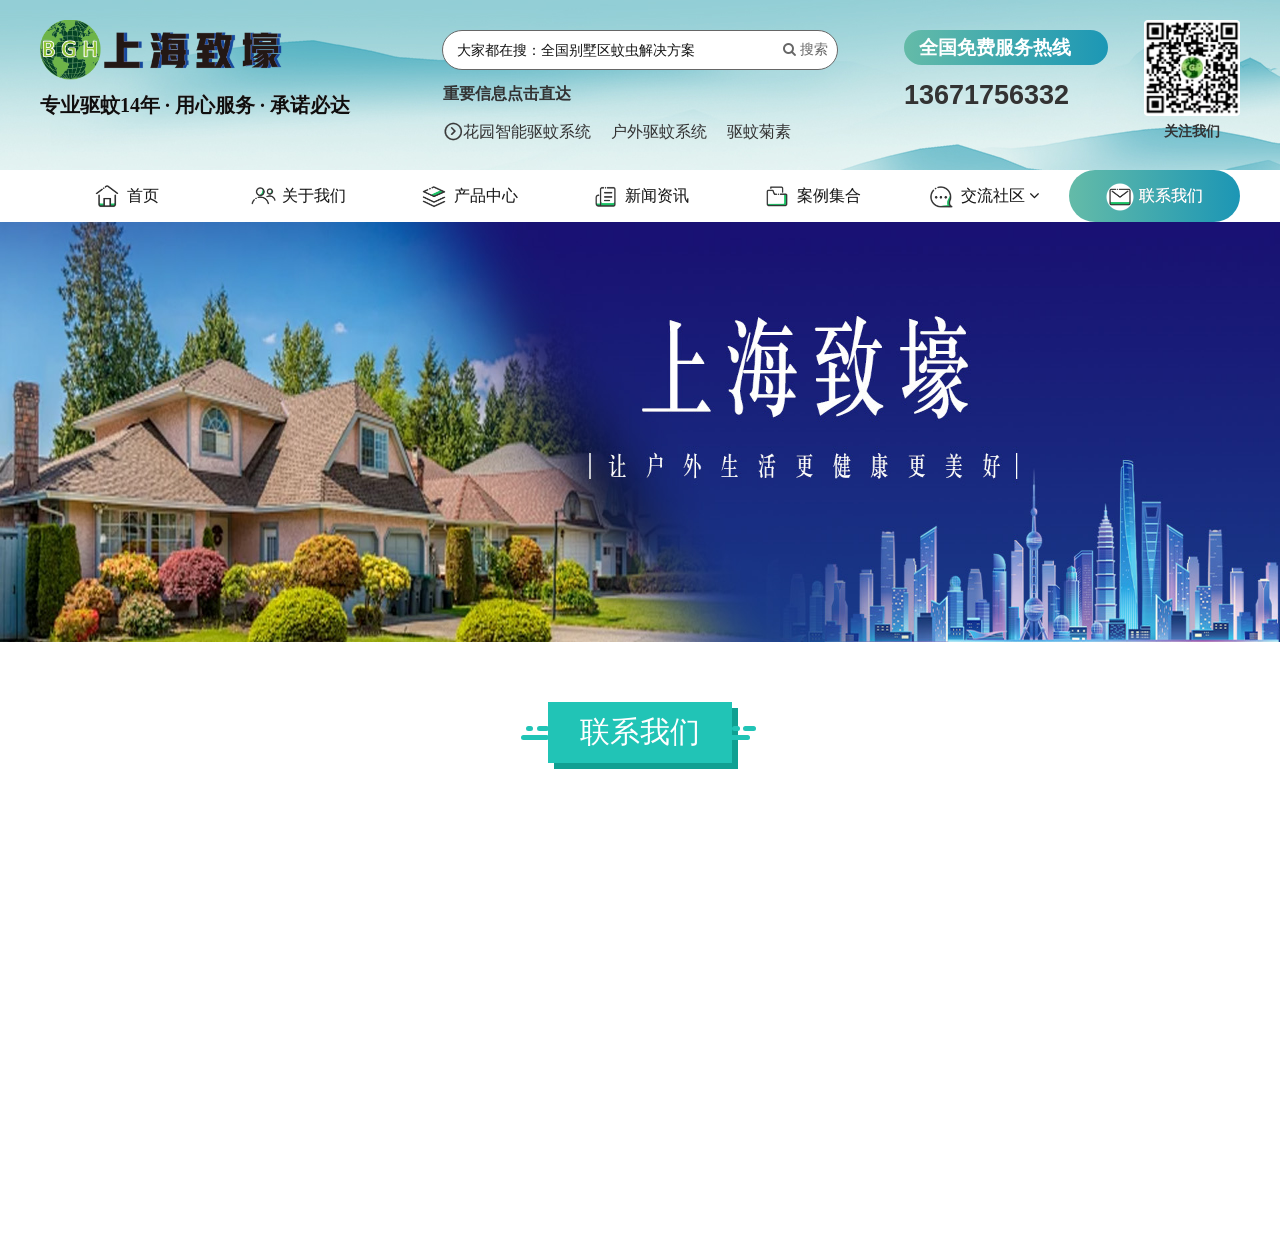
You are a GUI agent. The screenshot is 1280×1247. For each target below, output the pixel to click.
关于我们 (297, 197)
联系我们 (1154, 197)
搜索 (805, 49)
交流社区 (982, 197)
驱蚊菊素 (759, 131)
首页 (125, 197)
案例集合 (811, 197)
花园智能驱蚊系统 (527, 131)
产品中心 (468, 197)
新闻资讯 (640, 197)
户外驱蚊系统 (659, 131)
